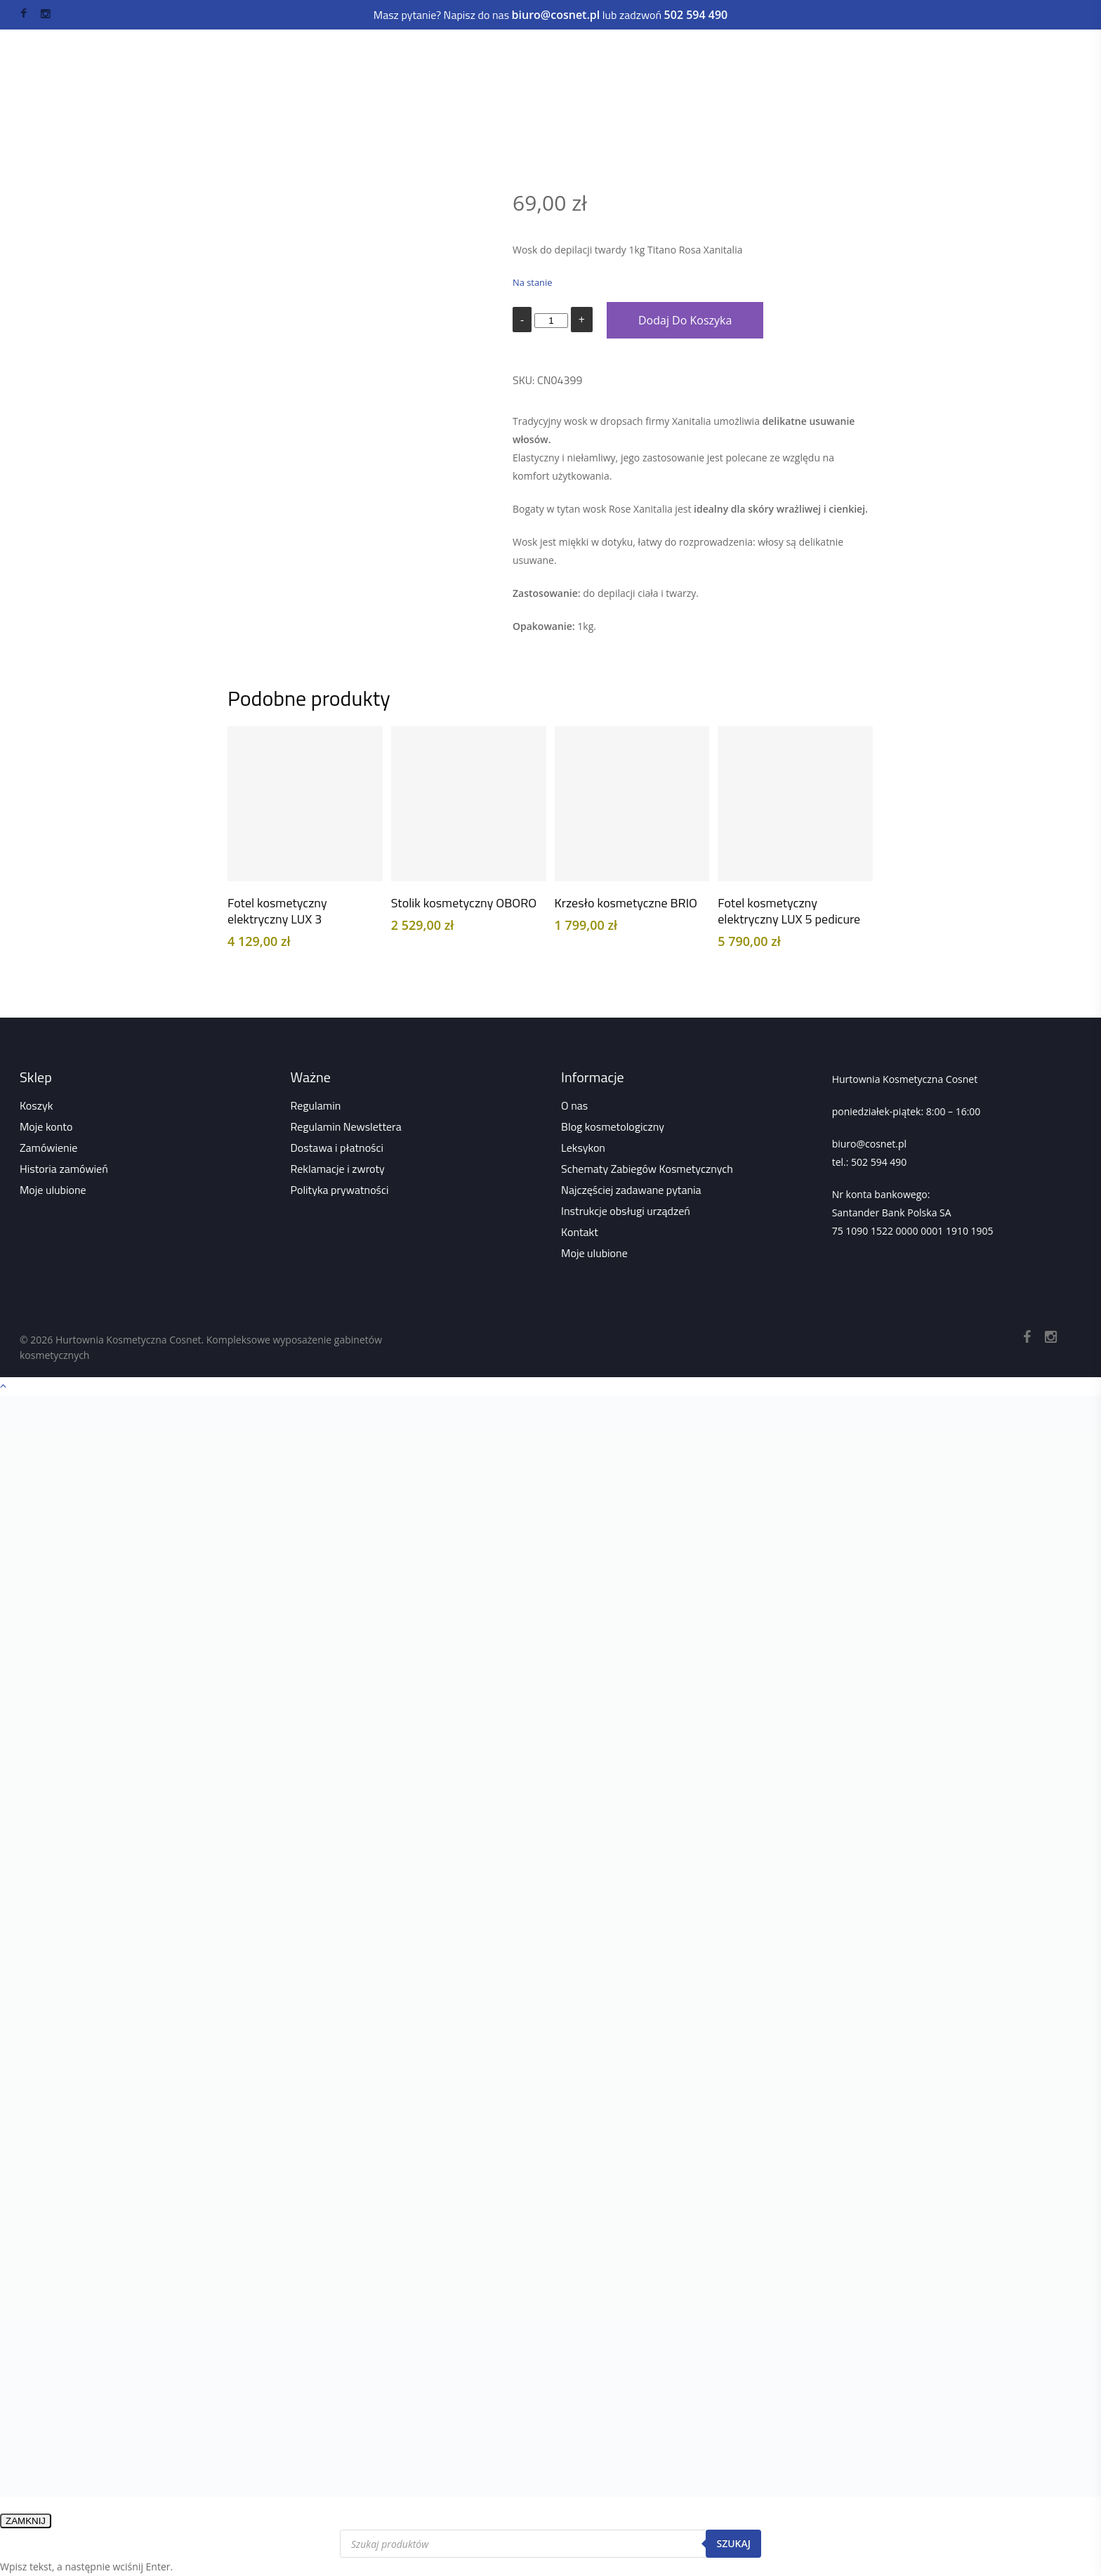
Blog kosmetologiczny (612, 1126)
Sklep (318, 101)
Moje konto (46, 1126)
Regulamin (316, 1105)
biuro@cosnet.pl (869, 1143)
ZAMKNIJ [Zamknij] (26, 2521)
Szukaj (733, 2543)
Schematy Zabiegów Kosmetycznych (647, 1168)
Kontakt (579, 1232)
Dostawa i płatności (337, 1147)
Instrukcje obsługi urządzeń (625, 1210)
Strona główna (258, 101)
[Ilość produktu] (551, 320)
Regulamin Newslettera (346, 1126)
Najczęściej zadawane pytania (631, 1189)
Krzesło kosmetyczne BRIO (626, 902)
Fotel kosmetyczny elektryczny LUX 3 (277, 910)
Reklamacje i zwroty (338, 1168)
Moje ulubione (53, 1189)
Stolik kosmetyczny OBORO (463, 902)
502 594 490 (878, 1162)
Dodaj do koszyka (685, 320)
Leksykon (583, 1147)
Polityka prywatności (340, 1189)
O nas (574, 1105)
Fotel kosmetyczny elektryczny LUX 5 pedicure (789, 910)
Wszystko (368, 101)
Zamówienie (48, 1147)
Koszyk (36, 1105)
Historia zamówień (64, 1168)
